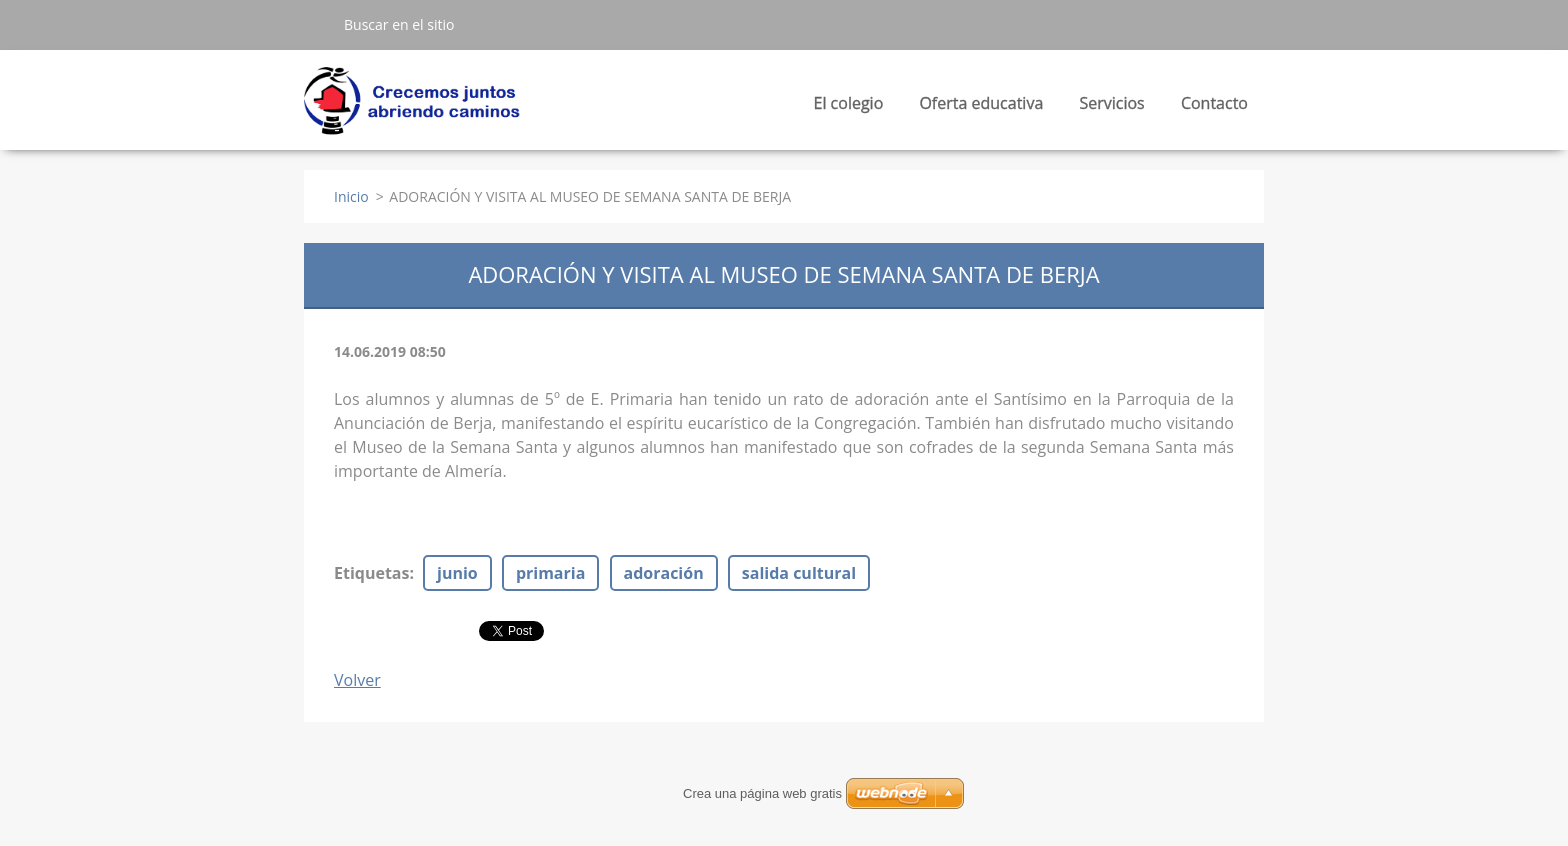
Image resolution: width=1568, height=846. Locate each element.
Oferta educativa (981, 108)
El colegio (849, 108)
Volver (357, 680)
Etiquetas (371, 573)
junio (457, 573)
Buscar (316, 24)
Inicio (351, 196)
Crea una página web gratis (762, 793)
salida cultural (799, 573)
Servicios (1111, 108)
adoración (664, 573)
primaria (550, 573)
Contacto (1214, 103)
